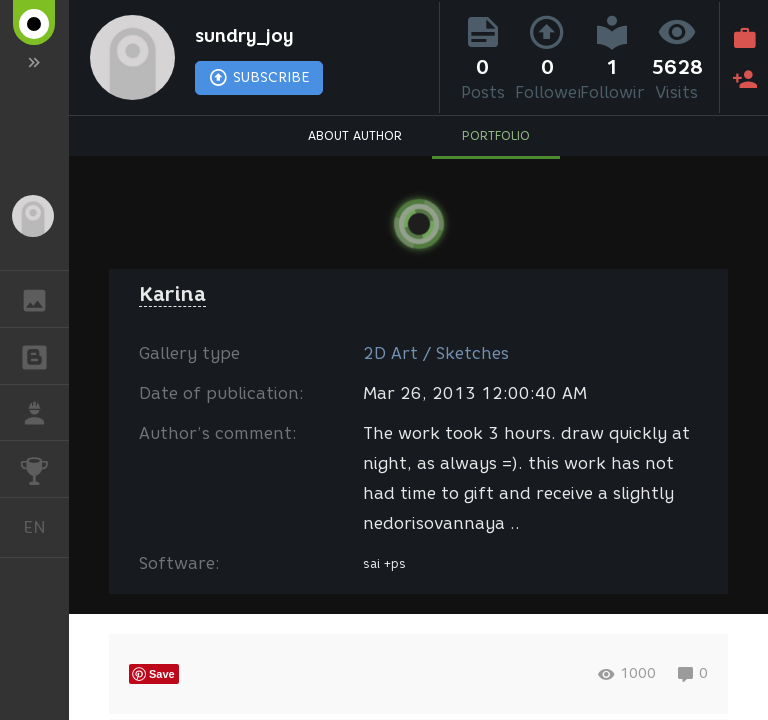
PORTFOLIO (496, 135)
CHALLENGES (44, 467)
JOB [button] (44, 413)
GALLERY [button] (44, 299)
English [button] (42, 527)
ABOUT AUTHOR (355, 135)
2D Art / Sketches (436, 353)
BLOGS (44, 354)
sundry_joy (244, 36)
